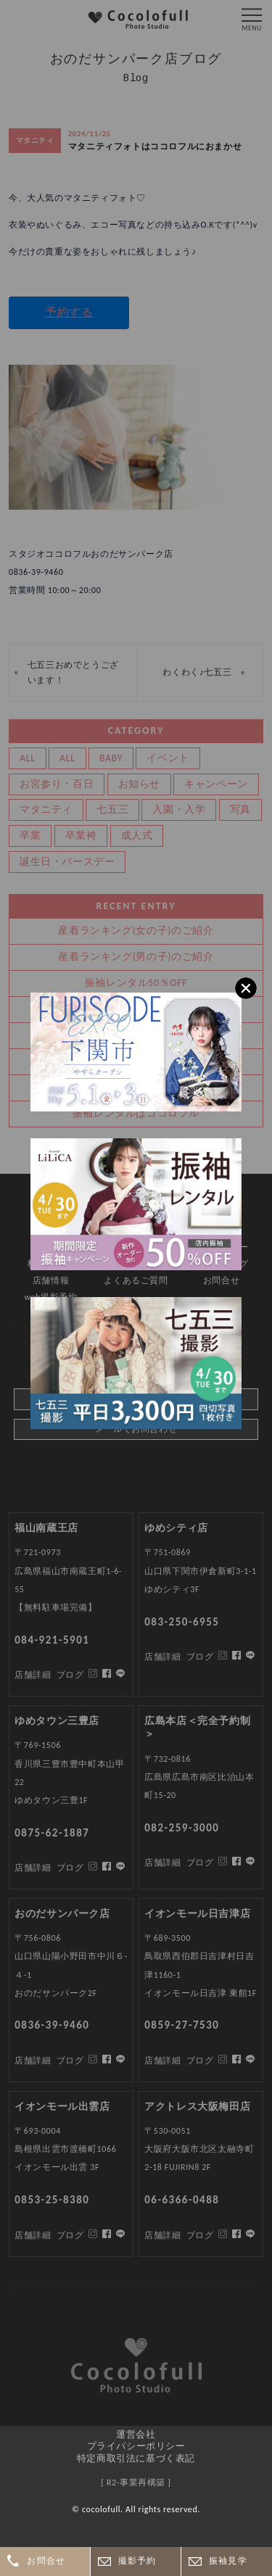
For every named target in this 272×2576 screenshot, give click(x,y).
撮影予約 (137, 2561)
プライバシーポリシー (136, 2445)
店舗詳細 (33, 2235)
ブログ (70, 2235)
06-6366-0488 (181, 2199)
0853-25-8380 (52, 2199)
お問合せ (46, 2561)
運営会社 (135, 2434)
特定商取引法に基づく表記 (136, 2458)
